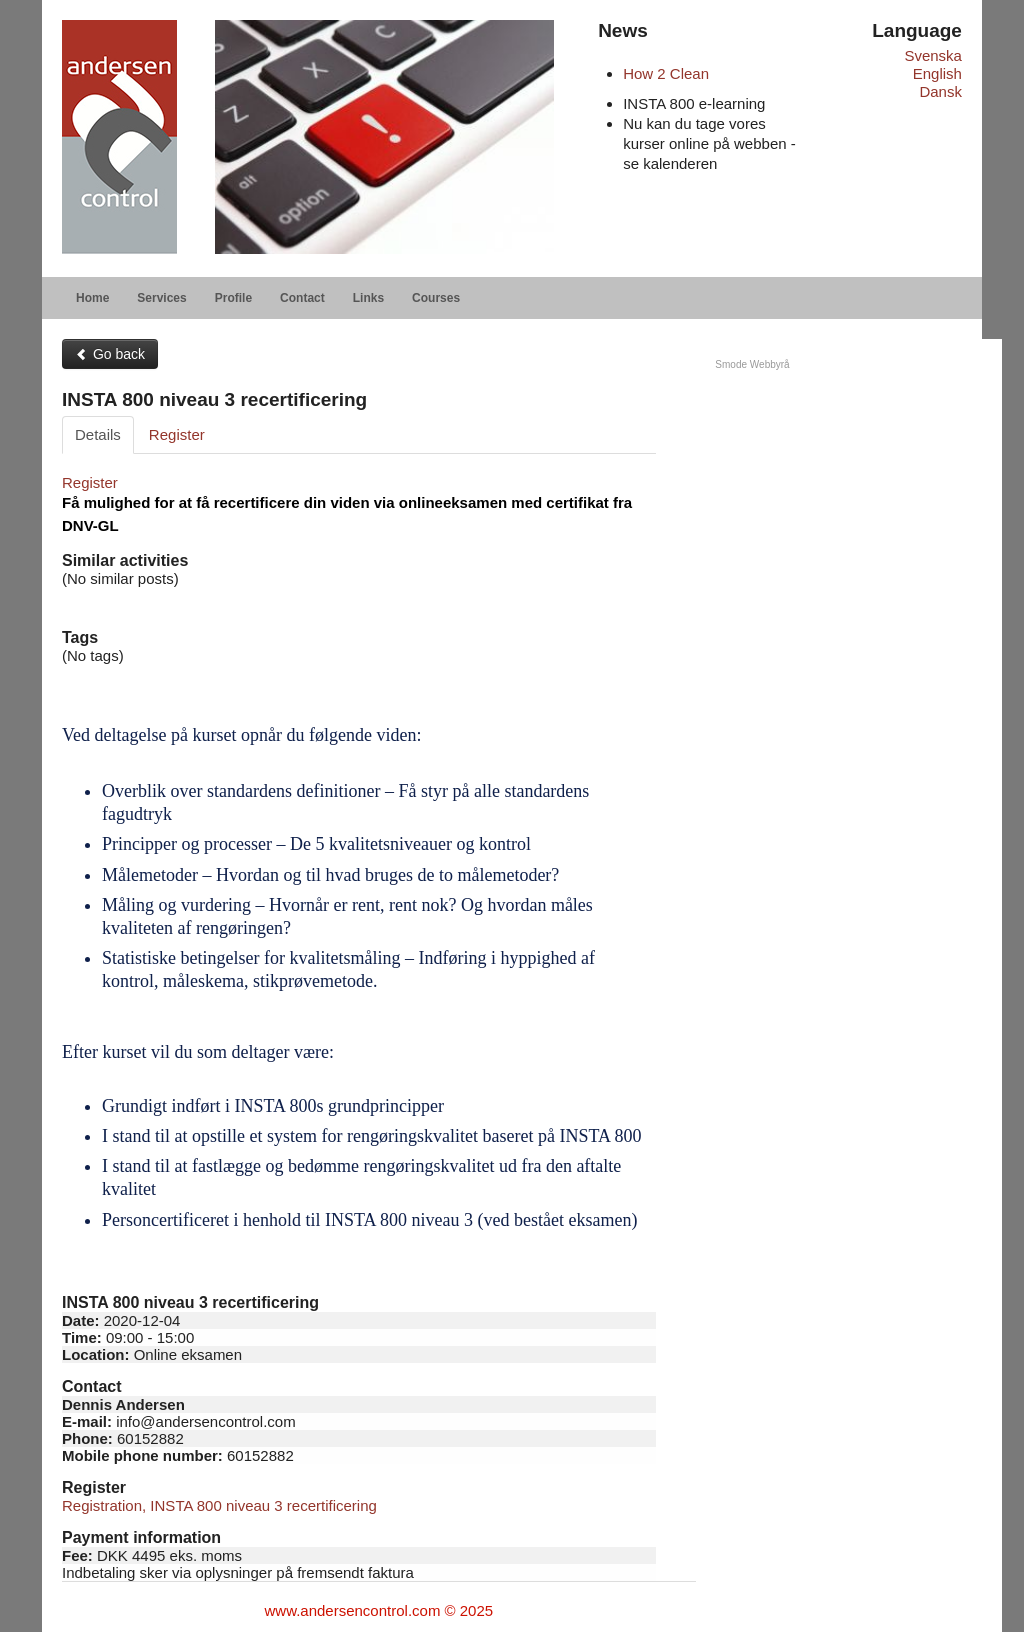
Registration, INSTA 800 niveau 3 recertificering (219, 1505)
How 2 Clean (666, 73)
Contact (302, 298)
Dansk (940, 91)
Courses (436, 298)
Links (368, 298)
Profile (233, 298)
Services (161, 298)
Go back (110, 354)
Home (92, 298)
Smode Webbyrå (752, 364)
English (937, 73)
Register (177, 434)
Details (98, 434)
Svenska (933, 55)
